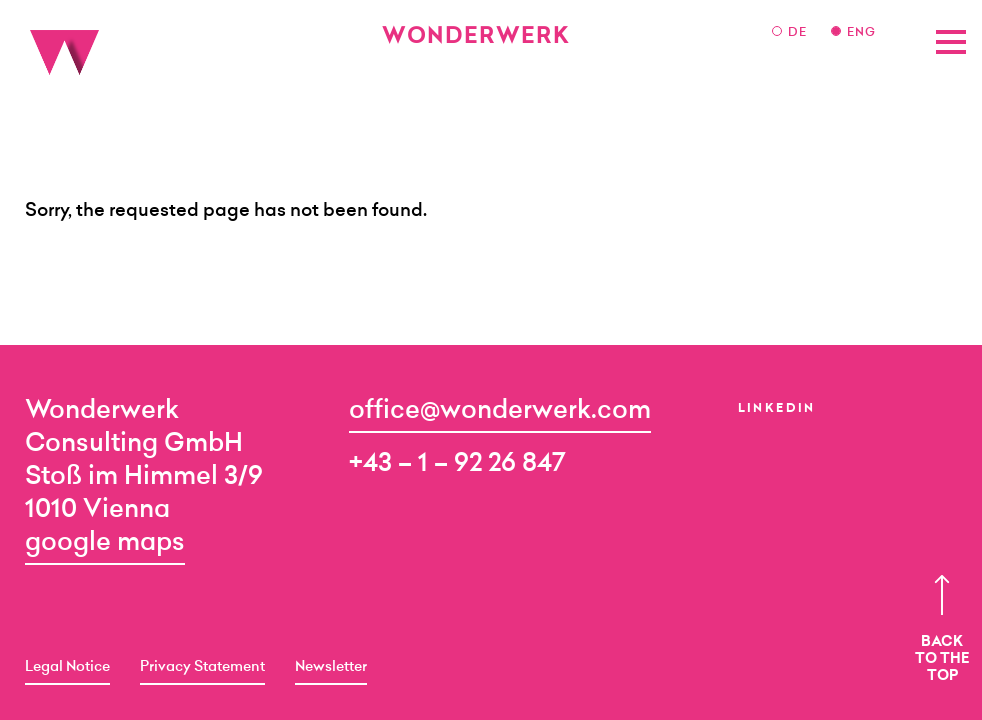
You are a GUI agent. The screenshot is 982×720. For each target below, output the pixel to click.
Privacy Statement (202, 668)
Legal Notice (67, 668)
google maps (105, 543)
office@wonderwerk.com (500, 411)
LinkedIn (777, 409)
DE (799, 33)
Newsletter (331, 668)
